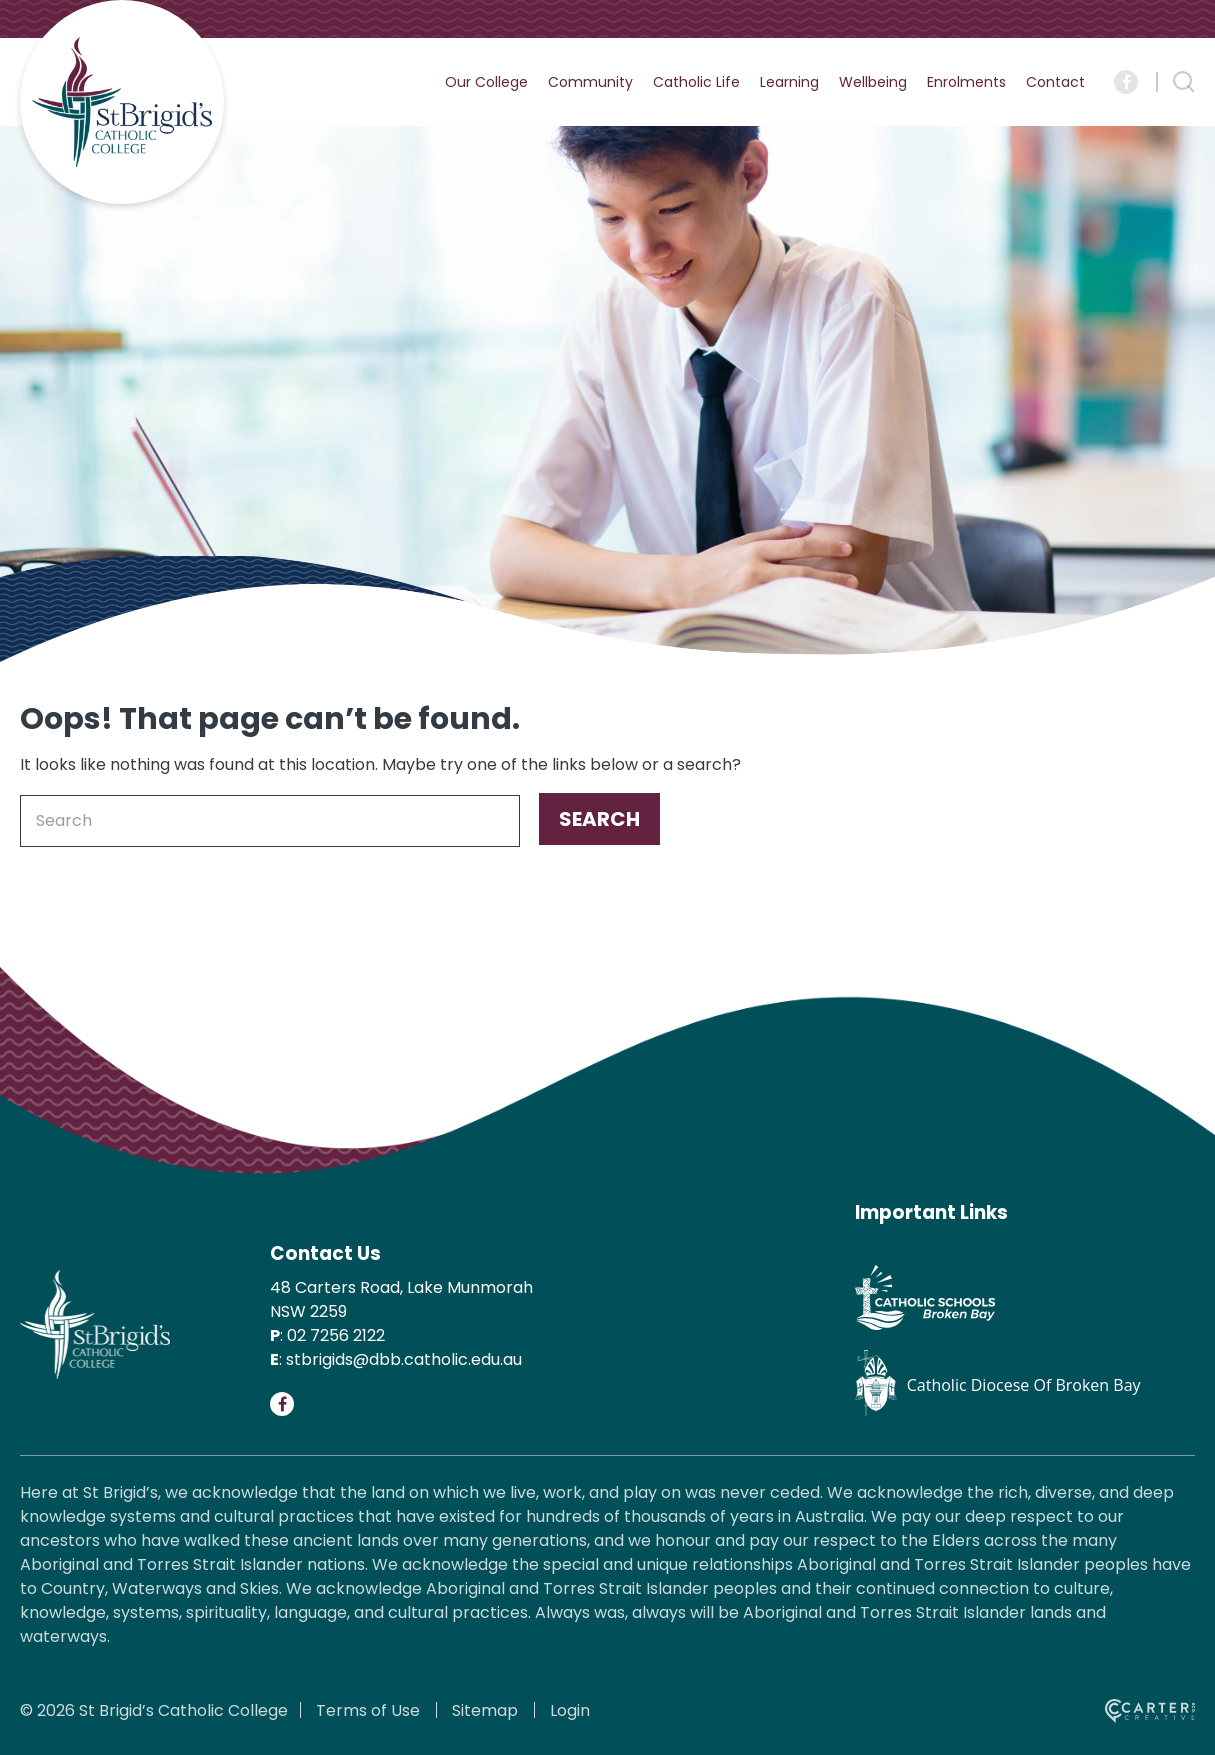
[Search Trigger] (1184, 82)
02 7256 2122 (336, 1335)
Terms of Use (368, 1710)
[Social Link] (1126, 82)
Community (590, 82)
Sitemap (485, 1710)
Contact (1055, 82)
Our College (486, 82)
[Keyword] (270, 821)
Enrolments (966, 82)
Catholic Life (696, 82)
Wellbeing (873, 82)
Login (570, 1710)
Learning (789, 82)
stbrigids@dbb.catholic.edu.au (404, 1359)
